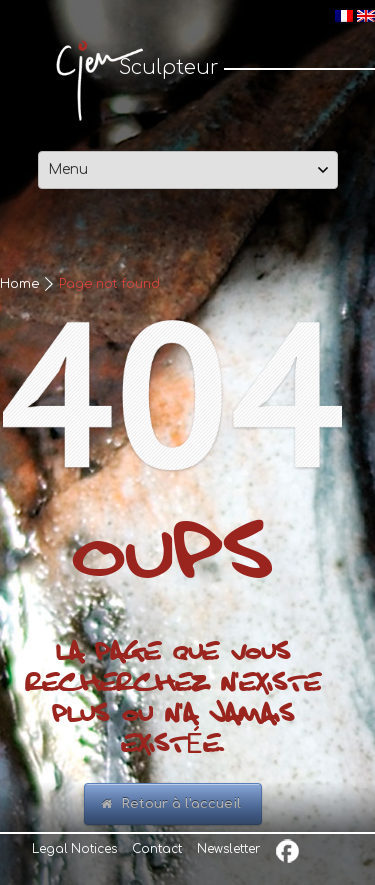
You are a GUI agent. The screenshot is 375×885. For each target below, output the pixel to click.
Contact (157, 849)
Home (19, 284)
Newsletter (228, 849)
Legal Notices (74, 849)
